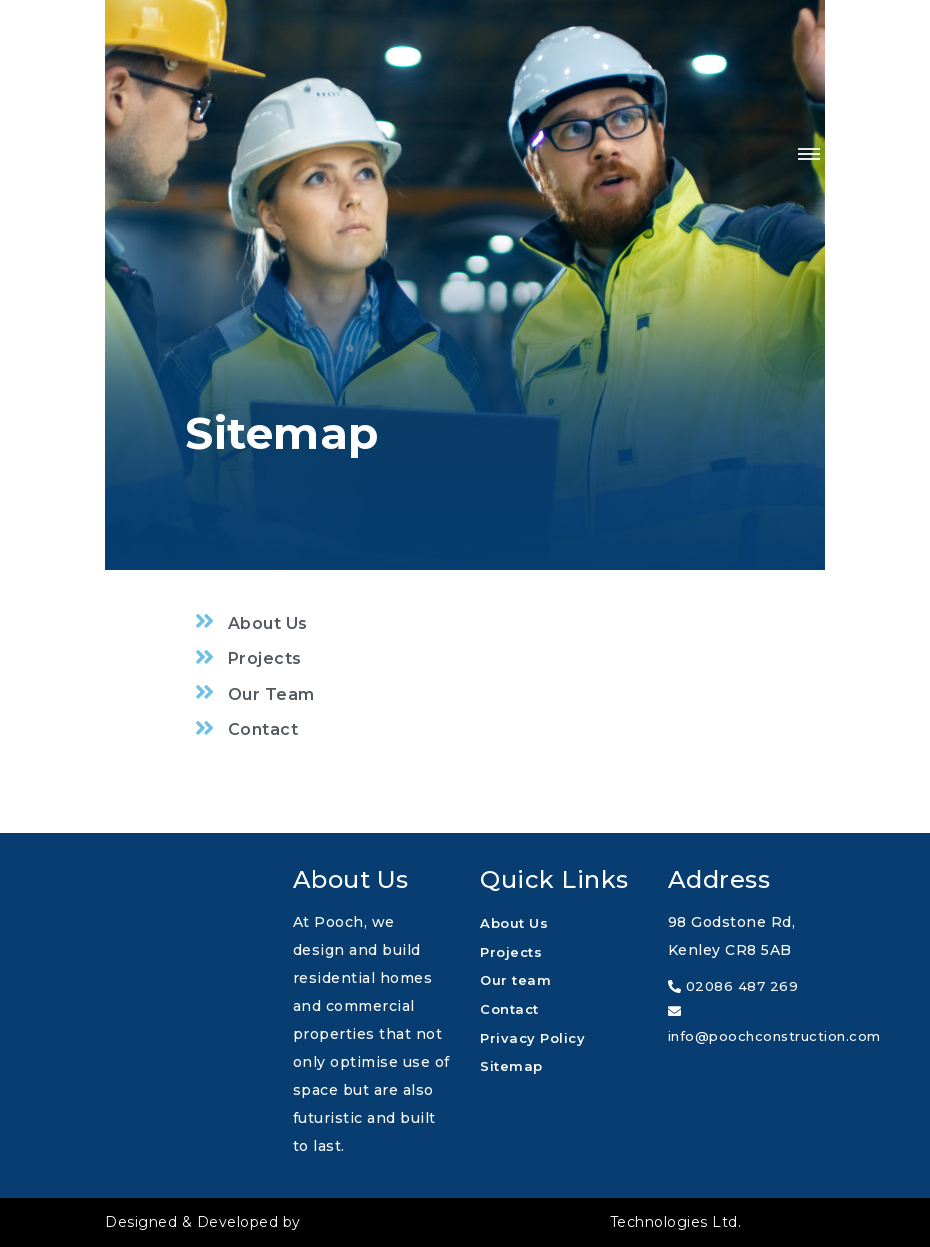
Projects (511, 952)
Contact (509, 1009)
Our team (515, 980)
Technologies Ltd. (523, 1222)
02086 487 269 (733, 986)
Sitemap (511, 1066)
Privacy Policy (532, 1038)
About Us (514, 923)
